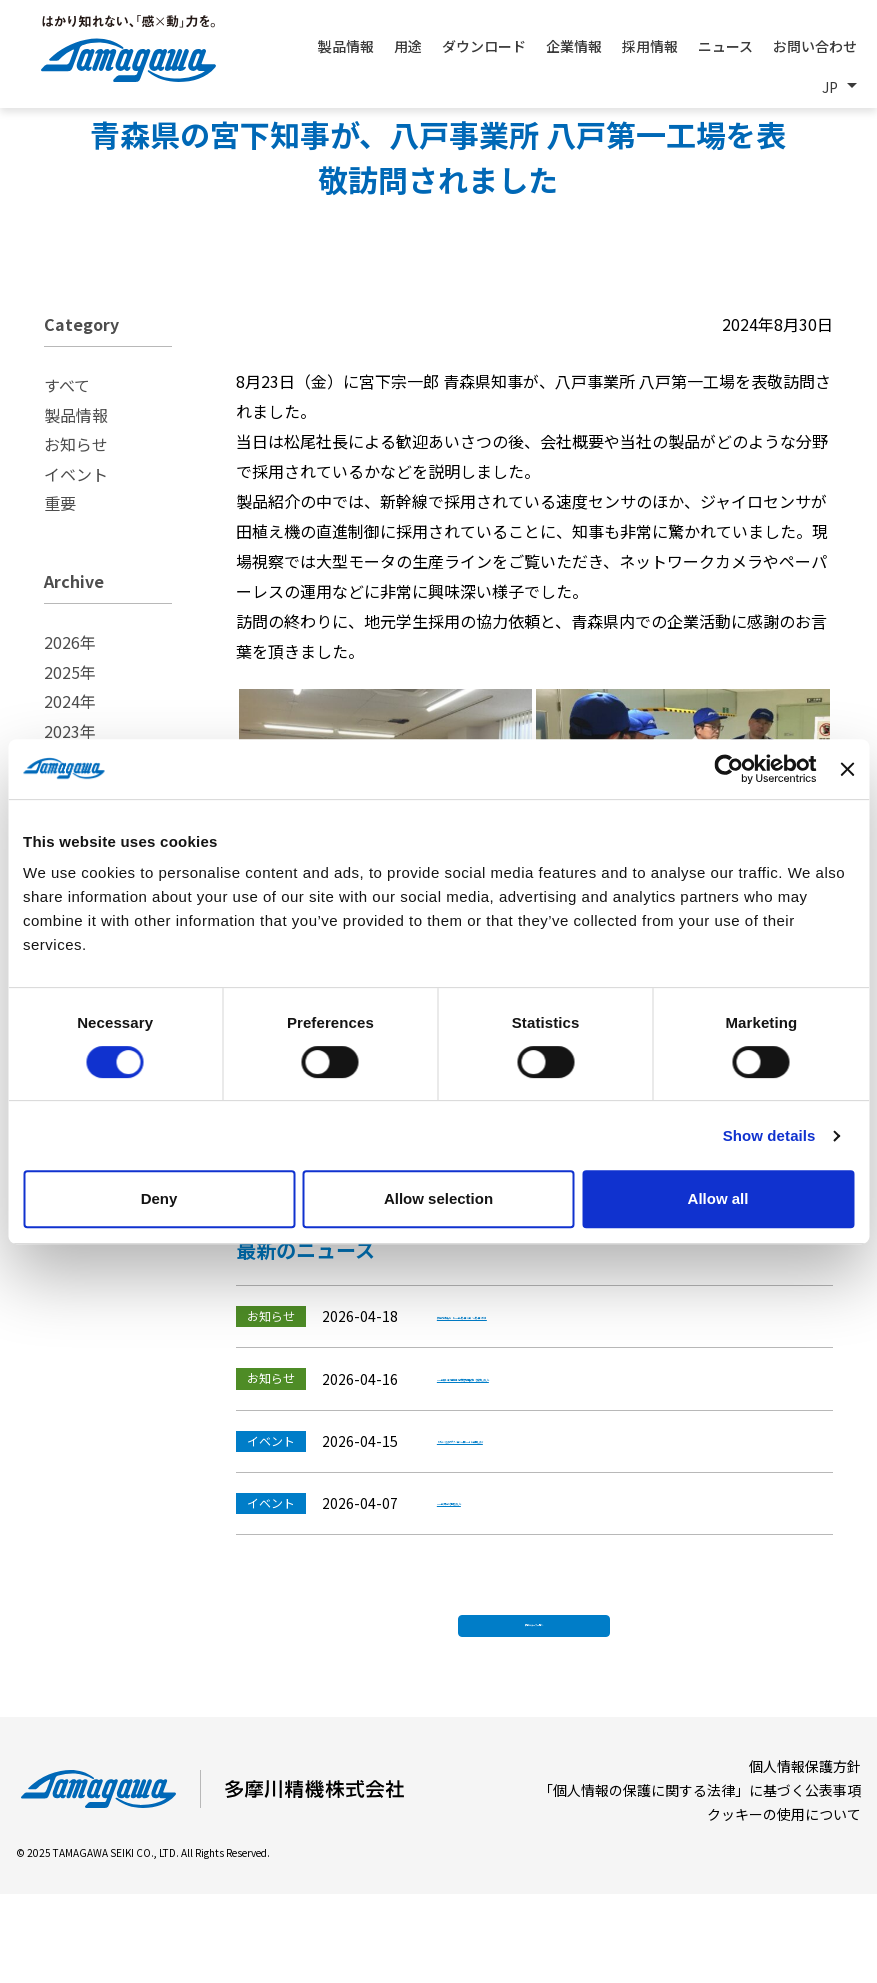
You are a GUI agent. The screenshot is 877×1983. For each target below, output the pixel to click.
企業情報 (574, 46)
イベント (76, 474)
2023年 (70, 731)
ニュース (725, 46)
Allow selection (438, 1198)
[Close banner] (847, 769)
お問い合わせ (815, 46)
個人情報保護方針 (805, 1855)
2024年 (70, 701)
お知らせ (76, 444)
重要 (60, 503)
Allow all (718, 1198)
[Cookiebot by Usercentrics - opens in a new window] (729, 769)
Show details (769, 1135)
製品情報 (76, 415)
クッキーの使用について (784, 1903)
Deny (159, 1198)
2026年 (70, 642)
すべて (67, 385)
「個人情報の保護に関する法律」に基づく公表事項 (700, 1879)
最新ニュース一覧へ (534, 1705)
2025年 (70, 672)
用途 (408, 46)
